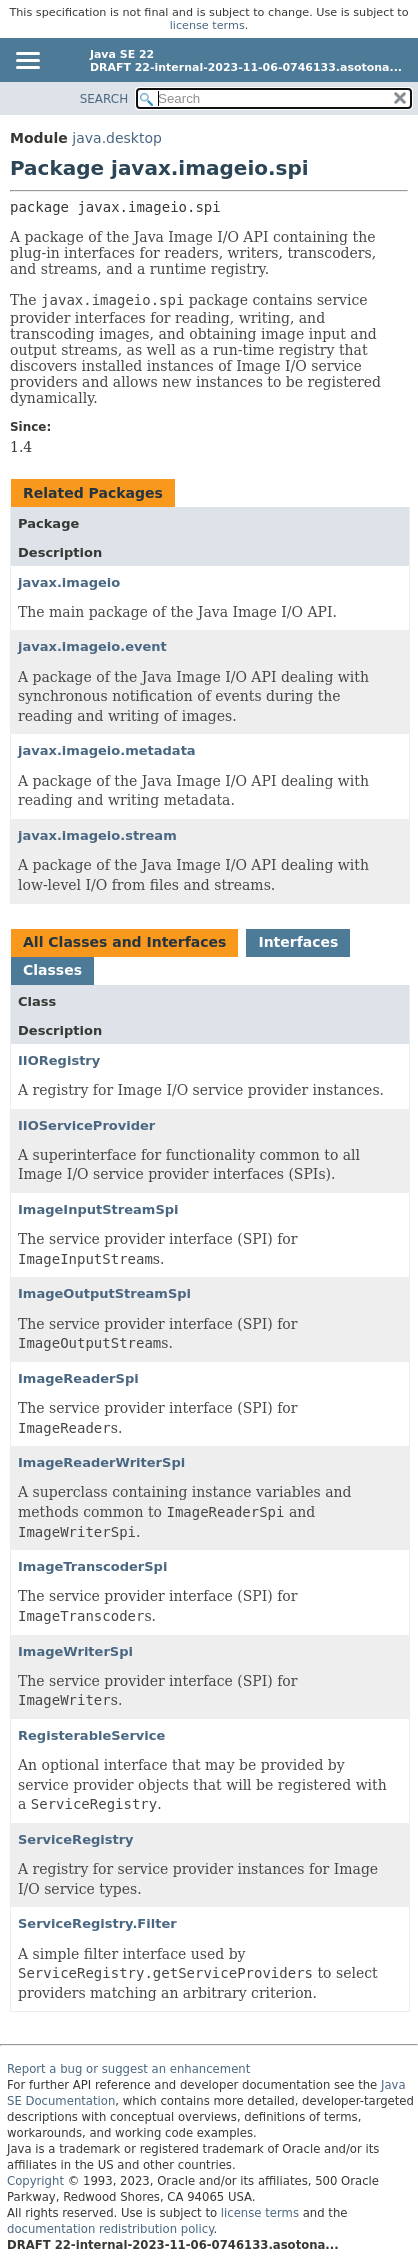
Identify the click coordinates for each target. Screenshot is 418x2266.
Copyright (35, 2181)
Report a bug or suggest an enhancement (128, 2069)
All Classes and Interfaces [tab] (124, 942)
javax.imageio (69, 582)
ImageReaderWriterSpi (101, 1462)
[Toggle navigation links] (27, 62)
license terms (207, 25)
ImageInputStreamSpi (98, 1209)
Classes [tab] (52, 970)
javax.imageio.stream (97, 835)
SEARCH (104, 99)
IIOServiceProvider (86, 1125)
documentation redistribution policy (110, 2229)
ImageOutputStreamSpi (104, 1293)
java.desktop (117, 138)
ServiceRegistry (76, 1839)
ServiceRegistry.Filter (97, 1923)
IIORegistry (59, 1060)
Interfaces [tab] (298, 942)
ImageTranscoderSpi (92, 1566)
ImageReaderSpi (78, 1378)
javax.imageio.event (92, 646)
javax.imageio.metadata (107, 750)
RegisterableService (91, 1735)
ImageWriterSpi (75, 1651)
